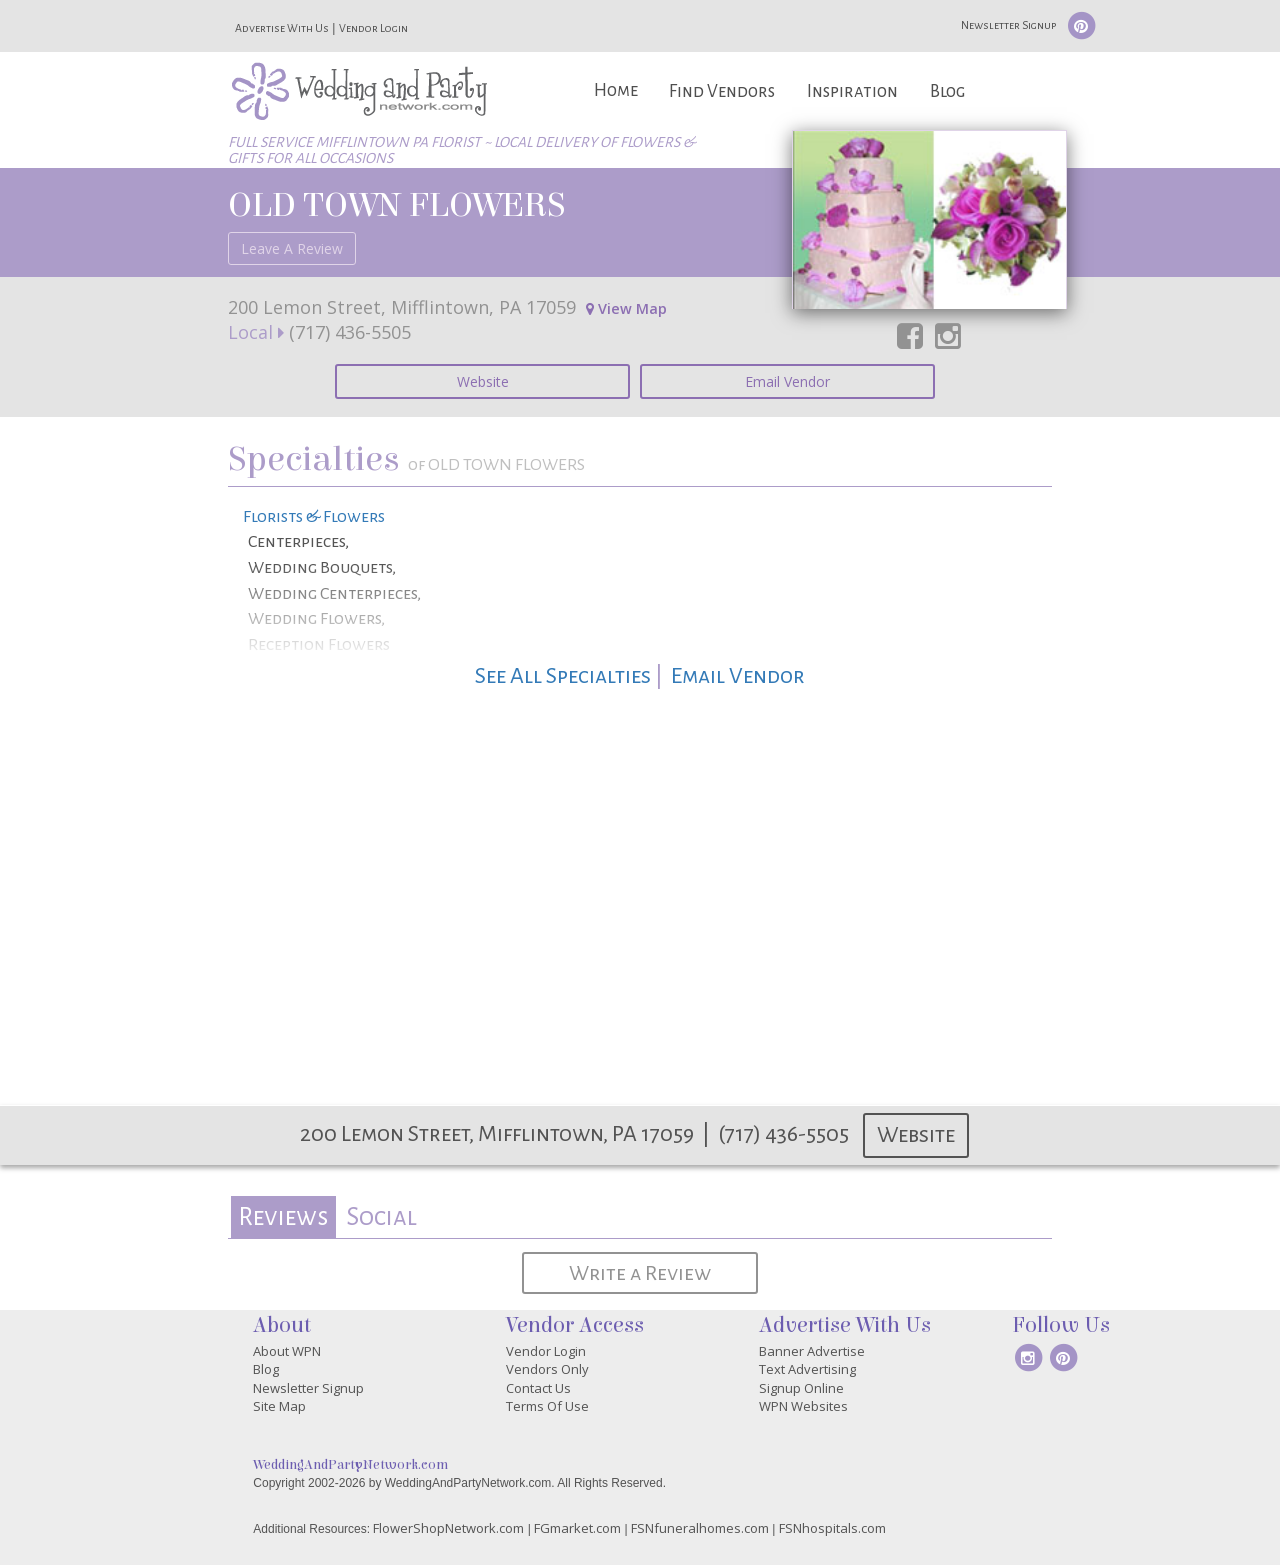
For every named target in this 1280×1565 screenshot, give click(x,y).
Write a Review (640, 1273)
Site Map (279, 1406)
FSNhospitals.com (832, 1528)
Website (483, 381)
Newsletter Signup (1008, 25)
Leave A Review (292, 248)
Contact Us (538, 1388)
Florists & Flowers (314, 517)
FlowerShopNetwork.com (448, 1528)
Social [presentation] (381, 1216)
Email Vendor (787, 381)
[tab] (283, 1217)
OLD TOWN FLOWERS (396, 205)
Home (616, 90)
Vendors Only (547, 1369)
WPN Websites (803, 1406)
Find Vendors (722, 91)
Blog (947, 91)
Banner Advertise (812, 1351)
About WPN (287, 1351)
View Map (626, 308)
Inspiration (852, 91)
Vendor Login (373, 28)
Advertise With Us (282, 28)
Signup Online (801, 1388)
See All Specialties (563, 676)
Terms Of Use (547, 1406)
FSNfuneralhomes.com (700, 1528)
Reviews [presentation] (283, 1216)
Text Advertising (807, 1369)
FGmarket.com (577, 1528)
